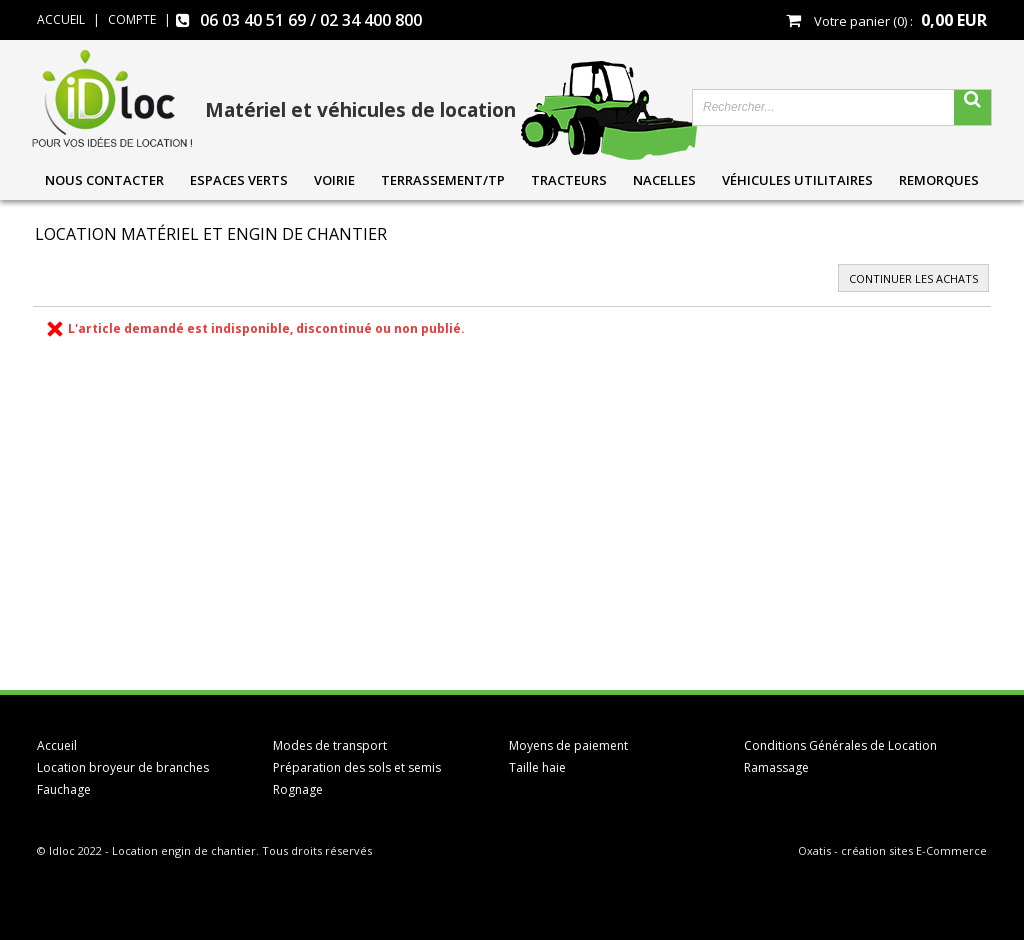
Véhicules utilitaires (797, 180)
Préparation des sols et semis (357, 767)
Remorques (939, 180)
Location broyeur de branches (123, 767)
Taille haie (537, 767)
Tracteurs (569, 180)
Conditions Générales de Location (840, 745)
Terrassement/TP (443, 180)
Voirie (334, 180)
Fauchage (64, 789)
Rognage (298, 789)
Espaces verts (239, 180)
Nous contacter (104, 180)
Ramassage (776, 767)
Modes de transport (330, 745)
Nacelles (664, 180)
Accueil (57, 745)
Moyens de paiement (568, 745)
